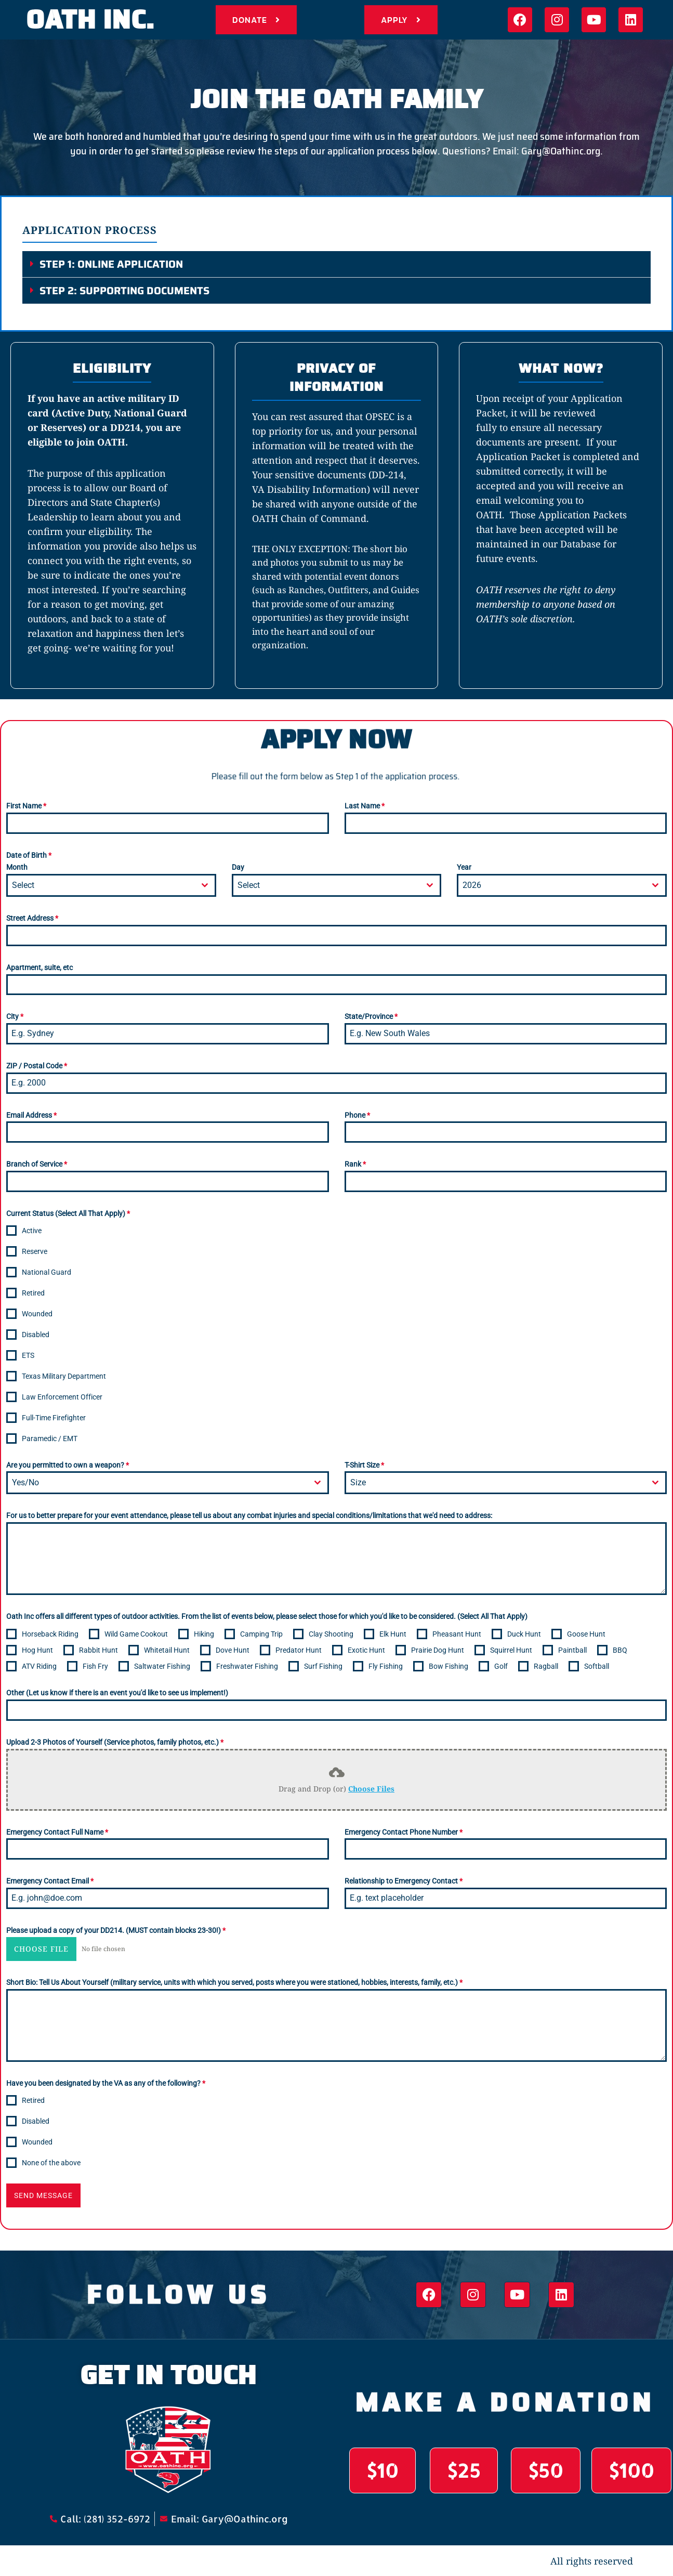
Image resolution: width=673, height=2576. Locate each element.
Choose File (41, 1949)
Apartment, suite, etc (39, 967)
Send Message (43, 2195)
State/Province (371, 1016)
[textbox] (101, 885)
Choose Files (371, 1789)
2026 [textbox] (472, 885)
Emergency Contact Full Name (57, 1832)
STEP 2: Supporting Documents (124, 290)
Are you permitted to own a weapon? (67, 1465)
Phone (357, 1115)
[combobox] (111, 885)
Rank (355, 1164)
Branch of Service (36, 1164)
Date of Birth (28, 855)
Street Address (32, 918)
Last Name (365, 806)
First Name (26, 806)
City (14, 1016)
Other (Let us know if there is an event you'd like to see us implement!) (117, 1693)
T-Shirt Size (364, 1465)
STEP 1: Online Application (111, 264)
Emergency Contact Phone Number (404, 1832)
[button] (336, 264)
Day (238, 867)
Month (17, 867)
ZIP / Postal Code (36, 1066)
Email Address (31, 1115)
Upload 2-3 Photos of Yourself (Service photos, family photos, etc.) (114, 1742)
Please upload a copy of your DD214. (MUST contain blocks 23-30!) (116, 1930)
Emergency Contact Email (50, 1881)
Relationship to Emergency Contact (404, 1881)
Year (464, 867)
